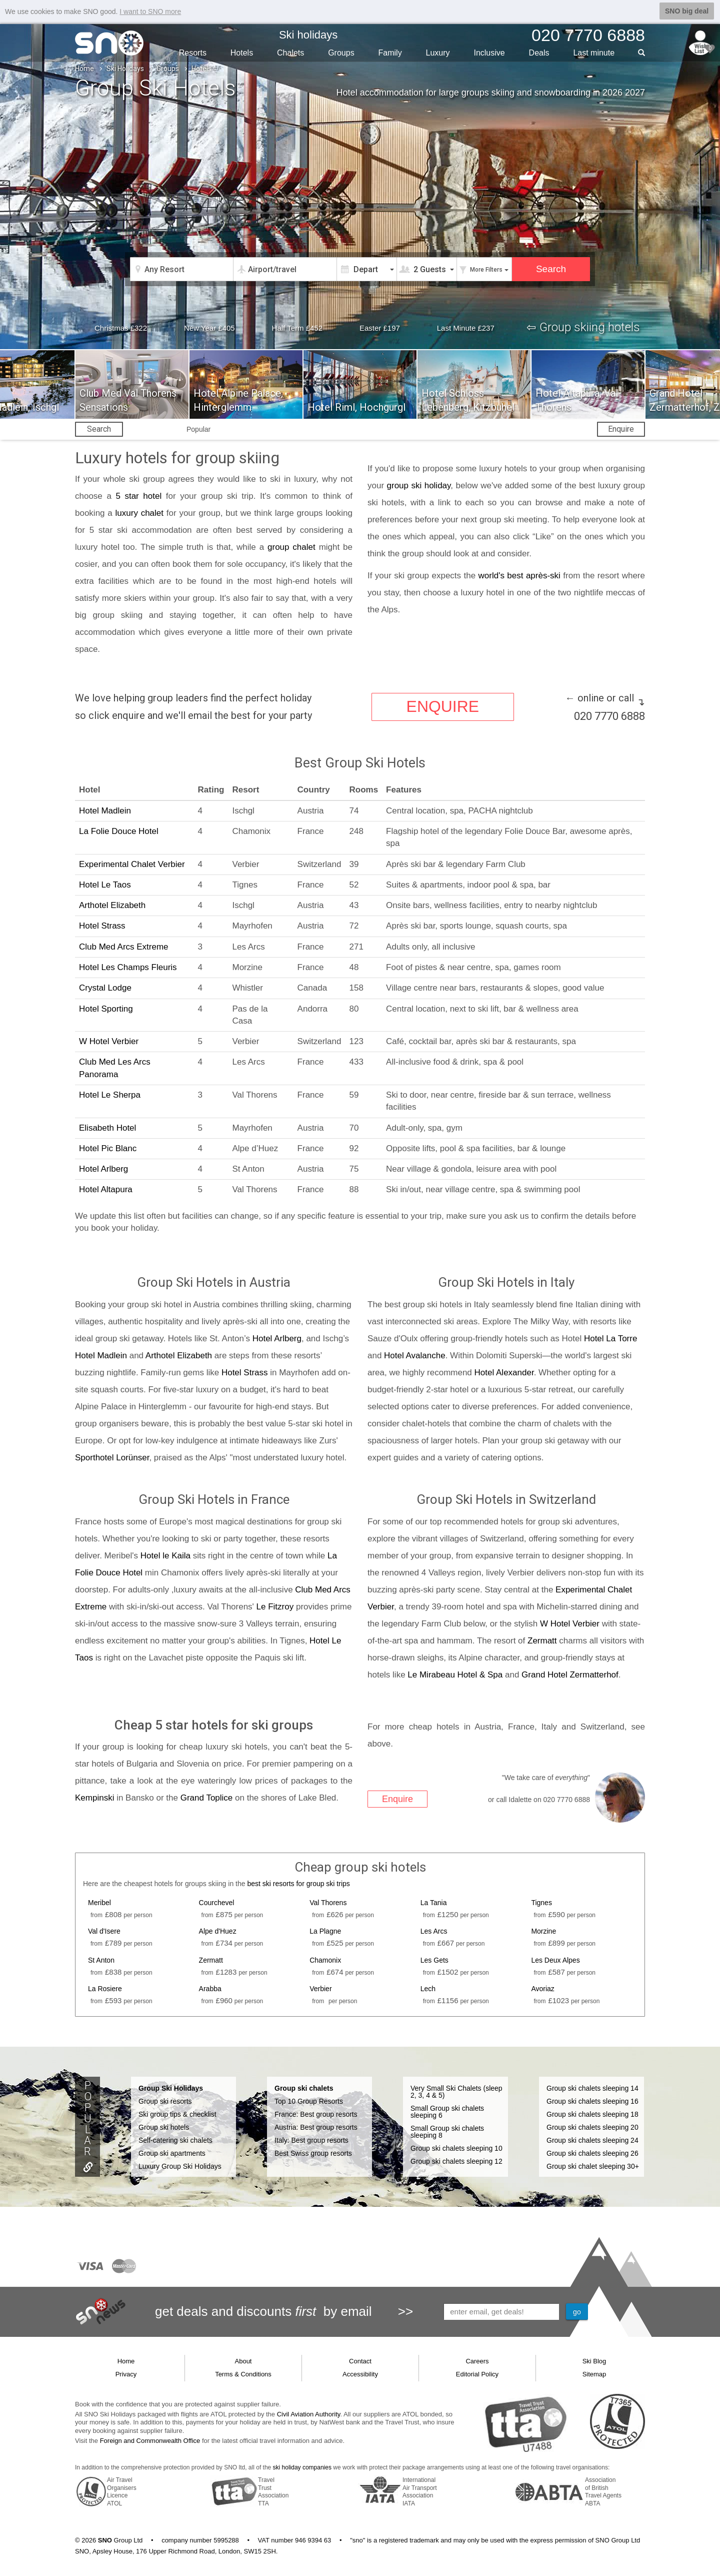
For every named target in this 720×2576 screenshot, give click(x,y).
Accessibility (360, 2374)
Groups (341, 52)
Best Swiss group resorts (313, 2153)
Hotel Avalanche (415, 1355)
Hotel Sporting (106, 1008)
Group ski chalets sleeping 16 (592, 2101)
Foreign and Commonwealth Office (150, 2440)
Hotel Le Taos (105, 884)
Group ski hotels (163, 2127)
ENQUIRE (442, 707)
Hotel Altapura (105, 1189)
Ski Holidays (125, 69)
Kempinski (94, 1797)
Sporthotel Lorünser (112, 1457)
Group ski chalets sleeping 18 (592, 2114)
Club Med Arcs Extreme (123, 946)
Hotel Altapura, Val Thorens (577, 400)
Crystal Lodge (105, 988)
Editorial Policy (477, 2374)
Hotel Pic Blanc (107, 1148)
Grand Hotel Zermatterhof (570, 1674)
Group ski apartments (172, 2153)
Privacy (126, 2374)
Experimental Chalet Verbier (132, 864)
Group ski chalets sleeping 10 (456, 2148)
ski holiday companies (302, 2466)
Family (390, 52)
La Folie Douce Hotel (118, 831)
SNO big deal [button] (686, 11)
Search (99, 429)
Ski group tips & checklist (177, 2114)
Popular (198, 429)
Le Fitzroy (275, 1606)
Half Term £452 (297, 328)
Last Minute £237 (465, 328)
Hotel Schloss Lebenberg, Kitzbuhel (468, 400)
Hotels (241, 52)
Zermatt (542, 1640)
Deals (539, 52)
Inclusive (489, 52)
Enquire (621, 429)
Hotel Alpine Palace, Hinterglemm (238, 400)
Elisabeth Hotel (107, 1127)
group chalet (292, 547)
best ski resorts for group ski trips (298, 1883)
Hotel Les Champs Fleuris (128, 967)
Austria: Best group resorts (316, 2127)
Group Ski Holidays (170, 2088)
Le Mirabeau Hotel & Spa (455, 1674)
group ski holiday (419, 485)
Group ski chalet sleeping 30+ (592, 2166)
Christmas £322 (120, 328)
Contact (360, 2360)
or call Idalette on (539, 1799)
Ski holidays (308, 35)
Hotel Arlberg (103, 1169)
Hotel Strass (102, 926)
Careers (477, 2360)
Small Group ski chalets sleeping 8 (447, 2131)
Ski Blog (594, 2360)
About (243, 2360)
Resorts (192, 52)
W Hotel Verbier (108, 1041)
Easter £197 (380, 328)
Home (84, 69)
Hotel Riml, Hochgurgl (357, 407)
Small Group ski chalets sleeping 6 (447, 2111)
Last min (593, 52)
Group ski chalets (303, 2088)
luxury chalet (140, 513)
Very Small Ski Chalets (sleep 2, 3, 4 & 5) (456, 2091)
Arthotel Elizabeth (112, 905)
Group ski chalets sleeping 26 (592, 2153)
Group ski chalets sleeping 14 (592, 2088)
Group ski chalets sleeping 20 (592, 2127)
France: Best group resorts (316, 2114)
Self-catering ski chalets (175, 2140)
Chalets (290, 52)
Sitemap (594, 2374)
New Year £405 (209, 328)
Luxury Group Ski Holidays (180, 2166)
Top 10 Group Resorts (308, 2101)
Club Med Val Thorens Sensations (128, 400)
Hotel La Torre (610, 1338)
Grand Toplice (206, 1797)
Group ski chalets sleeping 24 (592, 2140)
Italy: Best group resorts (311, 2140)
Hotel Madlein (105, 810)
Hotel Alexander (504, 1372)
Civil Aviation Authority (308, 2413)
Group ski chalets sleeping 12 (456, 2161)
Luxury (438, 52)
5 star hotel (139, 496)
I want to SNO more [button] (150, 12)
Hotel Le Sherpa (109, 1095)
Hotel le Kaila (165, 1555)
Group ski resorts (165, 2101)
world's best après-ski (521, 575)
